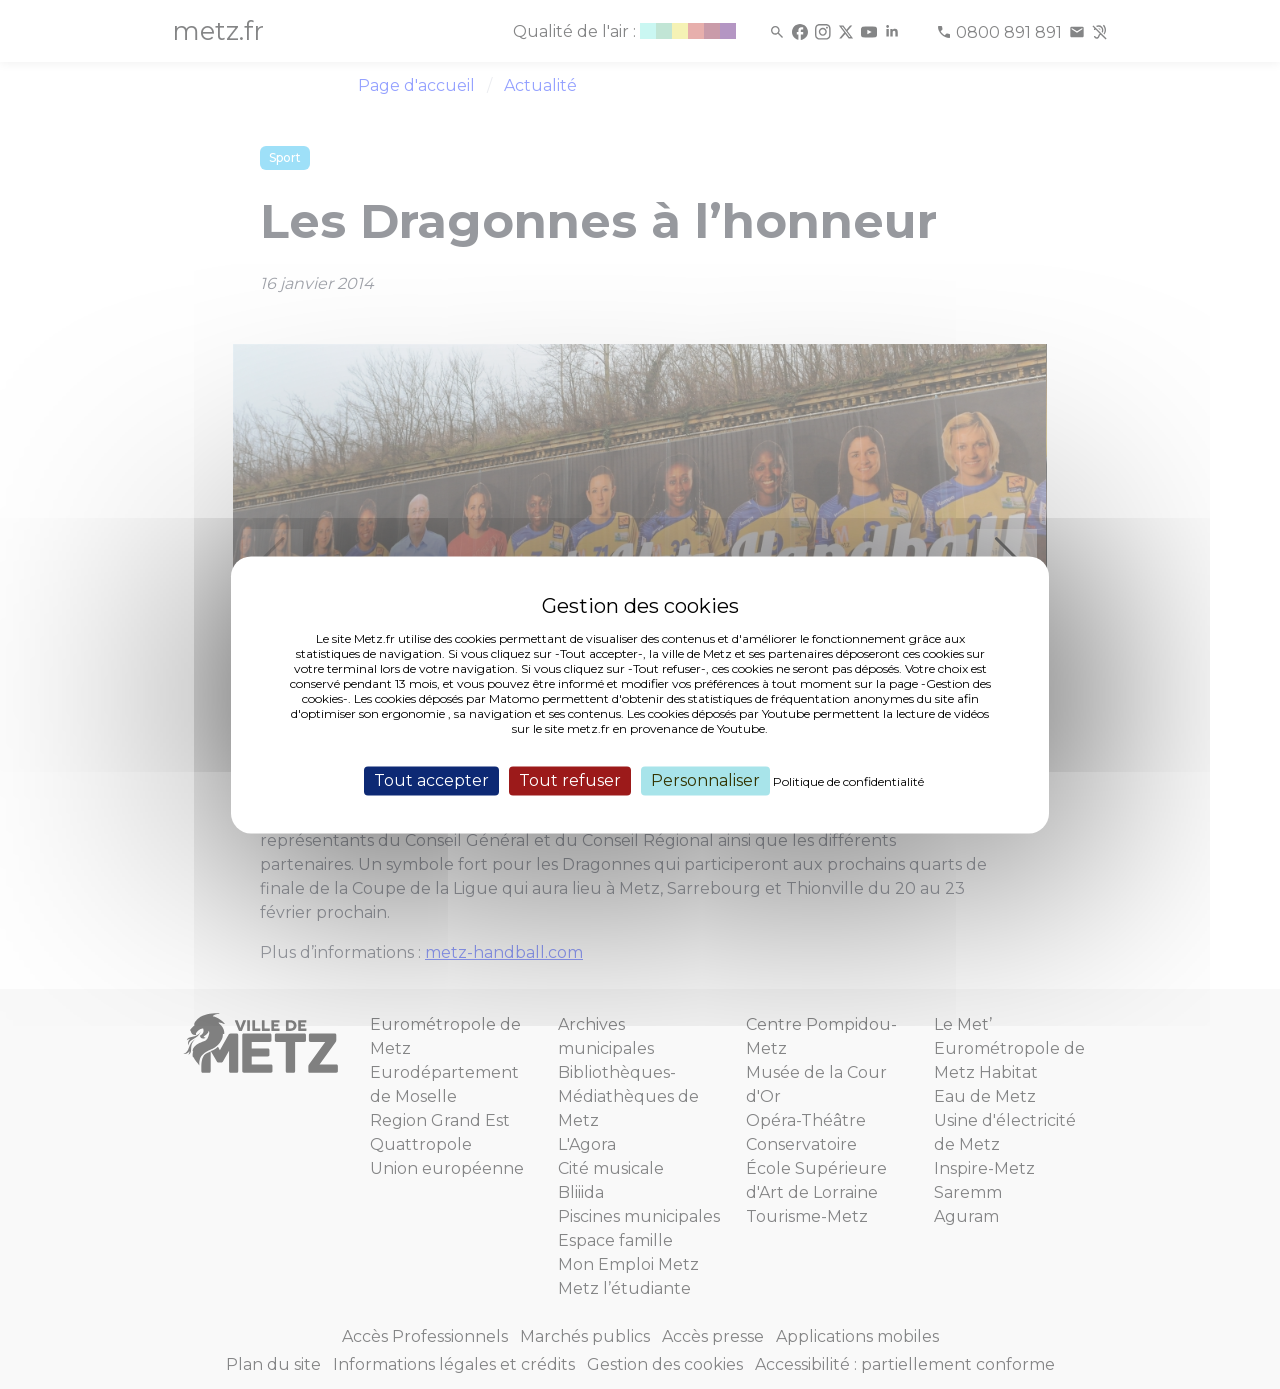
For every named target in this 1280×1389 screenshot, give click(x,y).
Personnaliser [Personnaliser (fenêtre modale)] (705, 780)
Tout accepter (431, 780)
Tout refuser (570, 780)
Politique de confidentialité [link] (848, 781)
